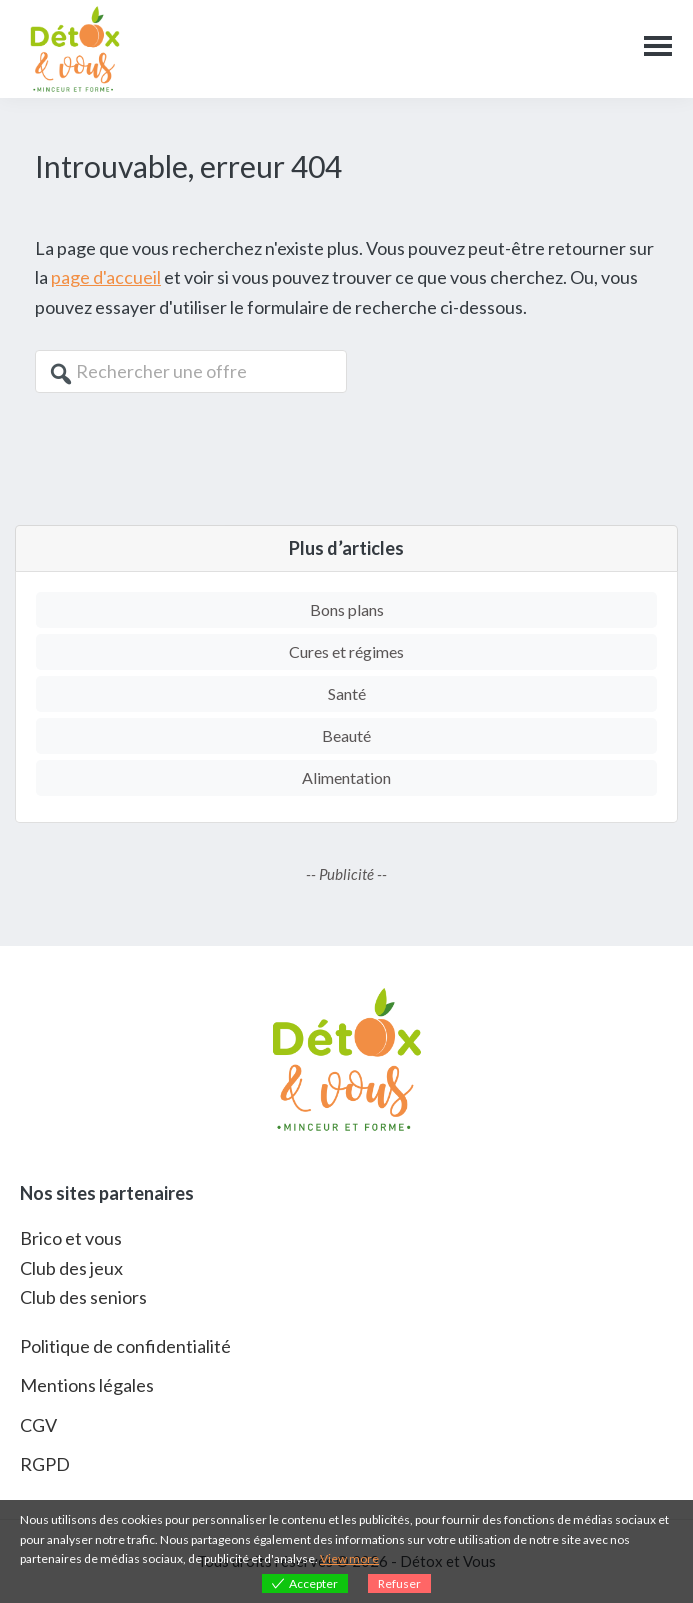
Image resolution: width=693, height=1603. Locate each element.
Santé (347, 693)
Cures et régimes (346, 651)
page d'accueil (106, 277)
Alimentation (346, 777)
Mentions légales (87, 1385)
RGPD (45, 1464)
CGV (38, 1425)
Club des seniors (83, 1297)
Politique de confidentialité (125, 1346)
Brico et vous (71, 1238)
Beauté (346, 735)
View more (349, 1558)
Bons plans (347, 609)
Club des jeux (71, 1268)
